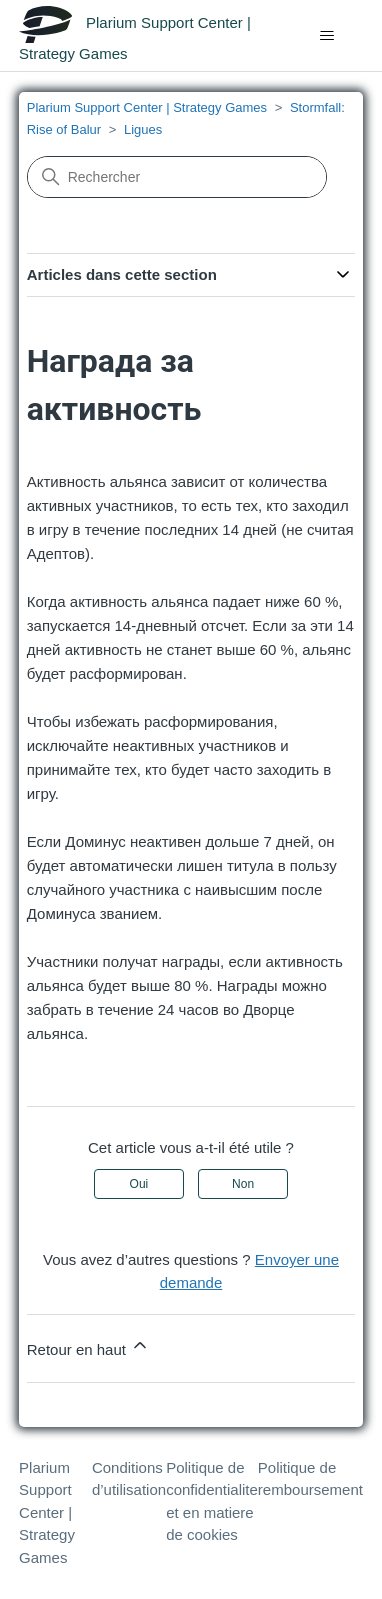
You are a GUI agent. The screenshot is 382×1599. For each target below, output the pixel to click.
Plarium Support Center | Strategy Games (147, 107)
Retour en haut (88, 1346)
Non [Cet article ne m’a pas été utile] (243, 1184)
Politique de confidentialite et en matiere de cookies (212, 1501)
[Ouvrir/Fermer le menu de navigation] (327, 36)
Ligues (143, 129)
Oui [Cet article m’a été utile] (139, 1184)
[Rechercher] (177, 177)
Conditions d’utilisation (129, 1479)
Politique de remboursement (310, 1479)
